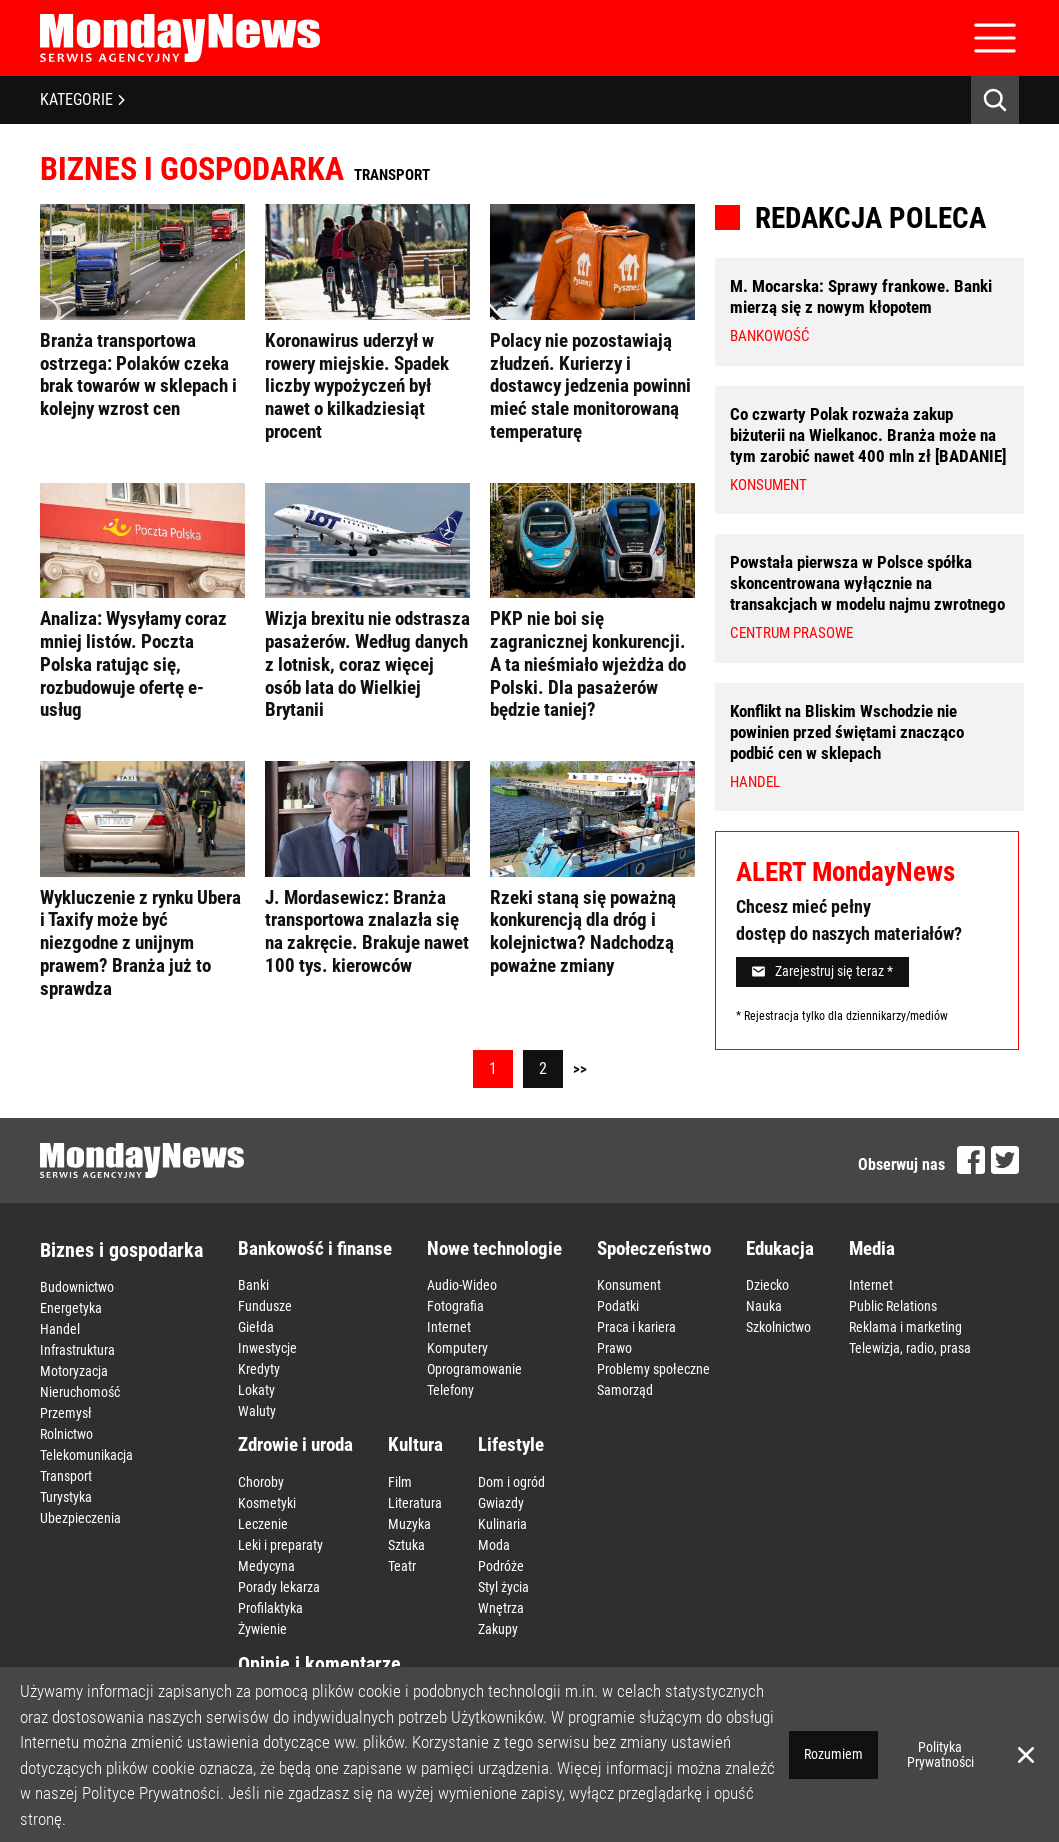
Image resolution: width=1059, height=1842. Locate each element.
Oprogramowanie (474, 1369)
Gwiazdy (501, 1503)
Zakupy (498, 1629)
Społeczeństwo (654, 1248)
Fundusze (265, 1306)
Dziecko (767, 1285)
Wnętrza (501, 1608)
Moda (494, 1545)
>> (580, 1069)
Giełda (256, 1327)
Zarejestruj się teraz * (822, 971)
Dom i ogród (511, 1482)
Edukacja (780, 1248)
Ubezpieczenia (80, 1518)
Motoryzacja (74, 1371)
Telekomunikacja (86, 1455)
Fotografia (455, 1306)
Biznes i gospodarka (121, 1250)
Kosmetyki (267, 1503)
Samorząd (625, 1390)
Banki (253, 1285)
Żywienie (262, 1629)
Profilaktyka (270, 1608)
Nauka (764, 1306)
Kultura (415, 1444)
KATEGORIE (82, 99)
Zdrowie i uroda (295, 1444)
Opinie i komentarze (319, 1664)
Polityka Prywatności (940, 1754)
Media (872, 1248)
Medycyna (266, 1566)
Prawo (614, 1348)
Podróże (501, 1566)
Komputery (457, 1348)
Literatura (415, 1503)
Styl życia (503, 1587)
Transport (66, 1476)
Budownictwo (77, 1287)
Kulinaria (502, 1524)
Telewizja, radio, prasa (910, 1348)
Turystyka (66, 1497)
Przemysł (66, 1413)
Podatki (618, 1306)
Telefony (450, 1390)
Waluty (257, 1411)
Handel (60, 1329)
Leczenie (263, 1524)
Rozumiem (833, 1754)
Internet (449, 1327)
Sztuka (406, 1545)
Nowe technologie (494, 1248)
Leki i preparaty (280, 1545)
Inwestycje (267, 1348)
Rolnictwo (66, 1434)
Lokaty (256, 1390)
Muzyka (409, 1524)
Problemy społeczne (653, 1369)
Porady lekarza (279, 1587)
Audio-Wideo (462, 1285)
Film (400, 1482)
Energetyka (71, 1308)
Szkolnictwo (778, 1327)
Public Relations (893, 1306)
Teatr (402, 1566)
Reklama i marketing (905, 1327)
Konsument (629, 1285)
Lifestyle (511, 1444)
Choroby (261, 1482)
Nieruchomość (80, 1392)
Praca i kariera (636, 1327)
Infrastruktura (77, 1350)
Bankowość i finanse (315, 1248)
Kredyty (259, 1369)
